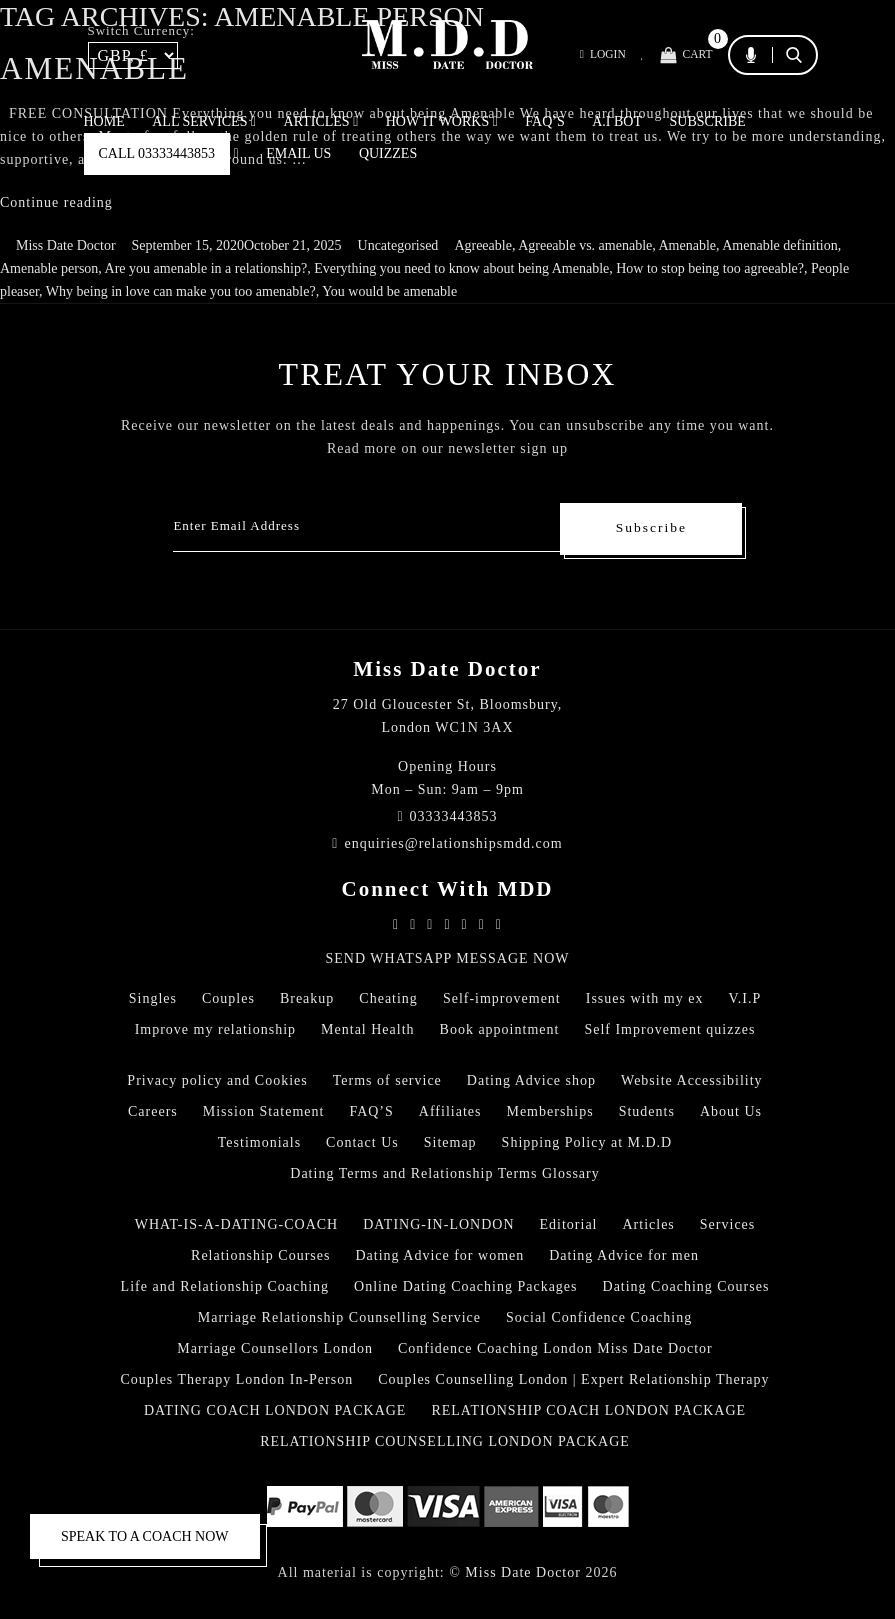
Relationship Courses (260, 1255)
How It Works (442, 121)
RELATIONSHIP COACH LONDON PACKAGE (588, 1410)
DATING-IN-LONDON (438, 1224)
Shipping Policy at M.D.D (587, 1142)
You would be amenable (389, 291)
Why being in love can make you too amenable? (181, 291)
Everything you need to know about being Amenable (461, 268)
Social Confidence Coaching (599, 1317)
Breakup (307, 998)
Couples (228, 998)
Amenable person (49, 268)
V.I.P (744, 998)
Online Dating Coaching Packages (465, 1286)
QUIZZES (388, 153)
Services (727, 1224)
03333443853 (447, 816)
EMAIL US (298, 153)
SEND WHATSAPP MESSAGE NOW (448, 958)
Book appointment (500, 1029)
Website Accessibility (692, 1080)
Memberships (549, 1111)
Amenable (687, 245)
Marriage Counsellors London (275, 1348)
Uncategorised (398, 245)
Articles (649, 1224)
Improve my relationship (215, 1029)
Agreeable (483, 245)
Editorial (569, 1224)
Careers (153, 1111)
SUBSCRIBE (708, 121)
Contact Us (362, 1142)
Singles (153, 998)
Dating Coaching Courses (686, 1286)
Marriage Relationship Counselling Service (339, 1317)
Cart (684, 55)
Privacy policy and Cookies (217, 1080)
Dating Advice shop (531, 1080)
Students (647, 1111)
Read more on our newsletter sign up (447, 448)
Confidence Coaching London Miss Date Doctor (555, 1348)
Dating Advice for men (624, 1255)
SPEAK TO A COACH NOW (145, 1536)
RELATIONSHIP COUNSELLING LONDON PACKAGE (445, 1441)
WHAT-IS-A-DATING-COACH (236, 1224)
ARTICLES (321, 121)
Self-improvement (502, 998)
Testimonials (259, 1142)
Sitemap (450, 1142)
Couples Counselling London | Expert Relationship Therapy (573, 1379)
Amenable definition (779, 245)
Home (104, 121)
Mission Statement (264, 1111)
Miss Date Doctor (66, 245)
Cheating (388, 998)
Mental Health (367, 1029)
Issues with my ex (645, 998)
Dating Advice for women (439, 1255)
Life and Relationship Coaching (225, 1286)
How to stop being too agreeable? (710, 268)
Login (595, 55)
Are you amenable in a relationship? (206, 268)
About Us (731, 1111)
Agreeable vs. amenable (585, 245)
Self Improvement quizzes (669, 1029)
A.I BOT (617, 121)
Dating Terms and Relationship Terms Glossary (444, 1173)
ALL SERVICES (204, 121)
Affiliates (450, 1111)
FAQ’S (544, 121)
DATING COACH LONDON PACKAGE (275, 1410)
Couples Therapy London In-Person (236, 1379)
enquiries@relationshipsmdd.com (447, 843)
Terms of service (387, 1080)
